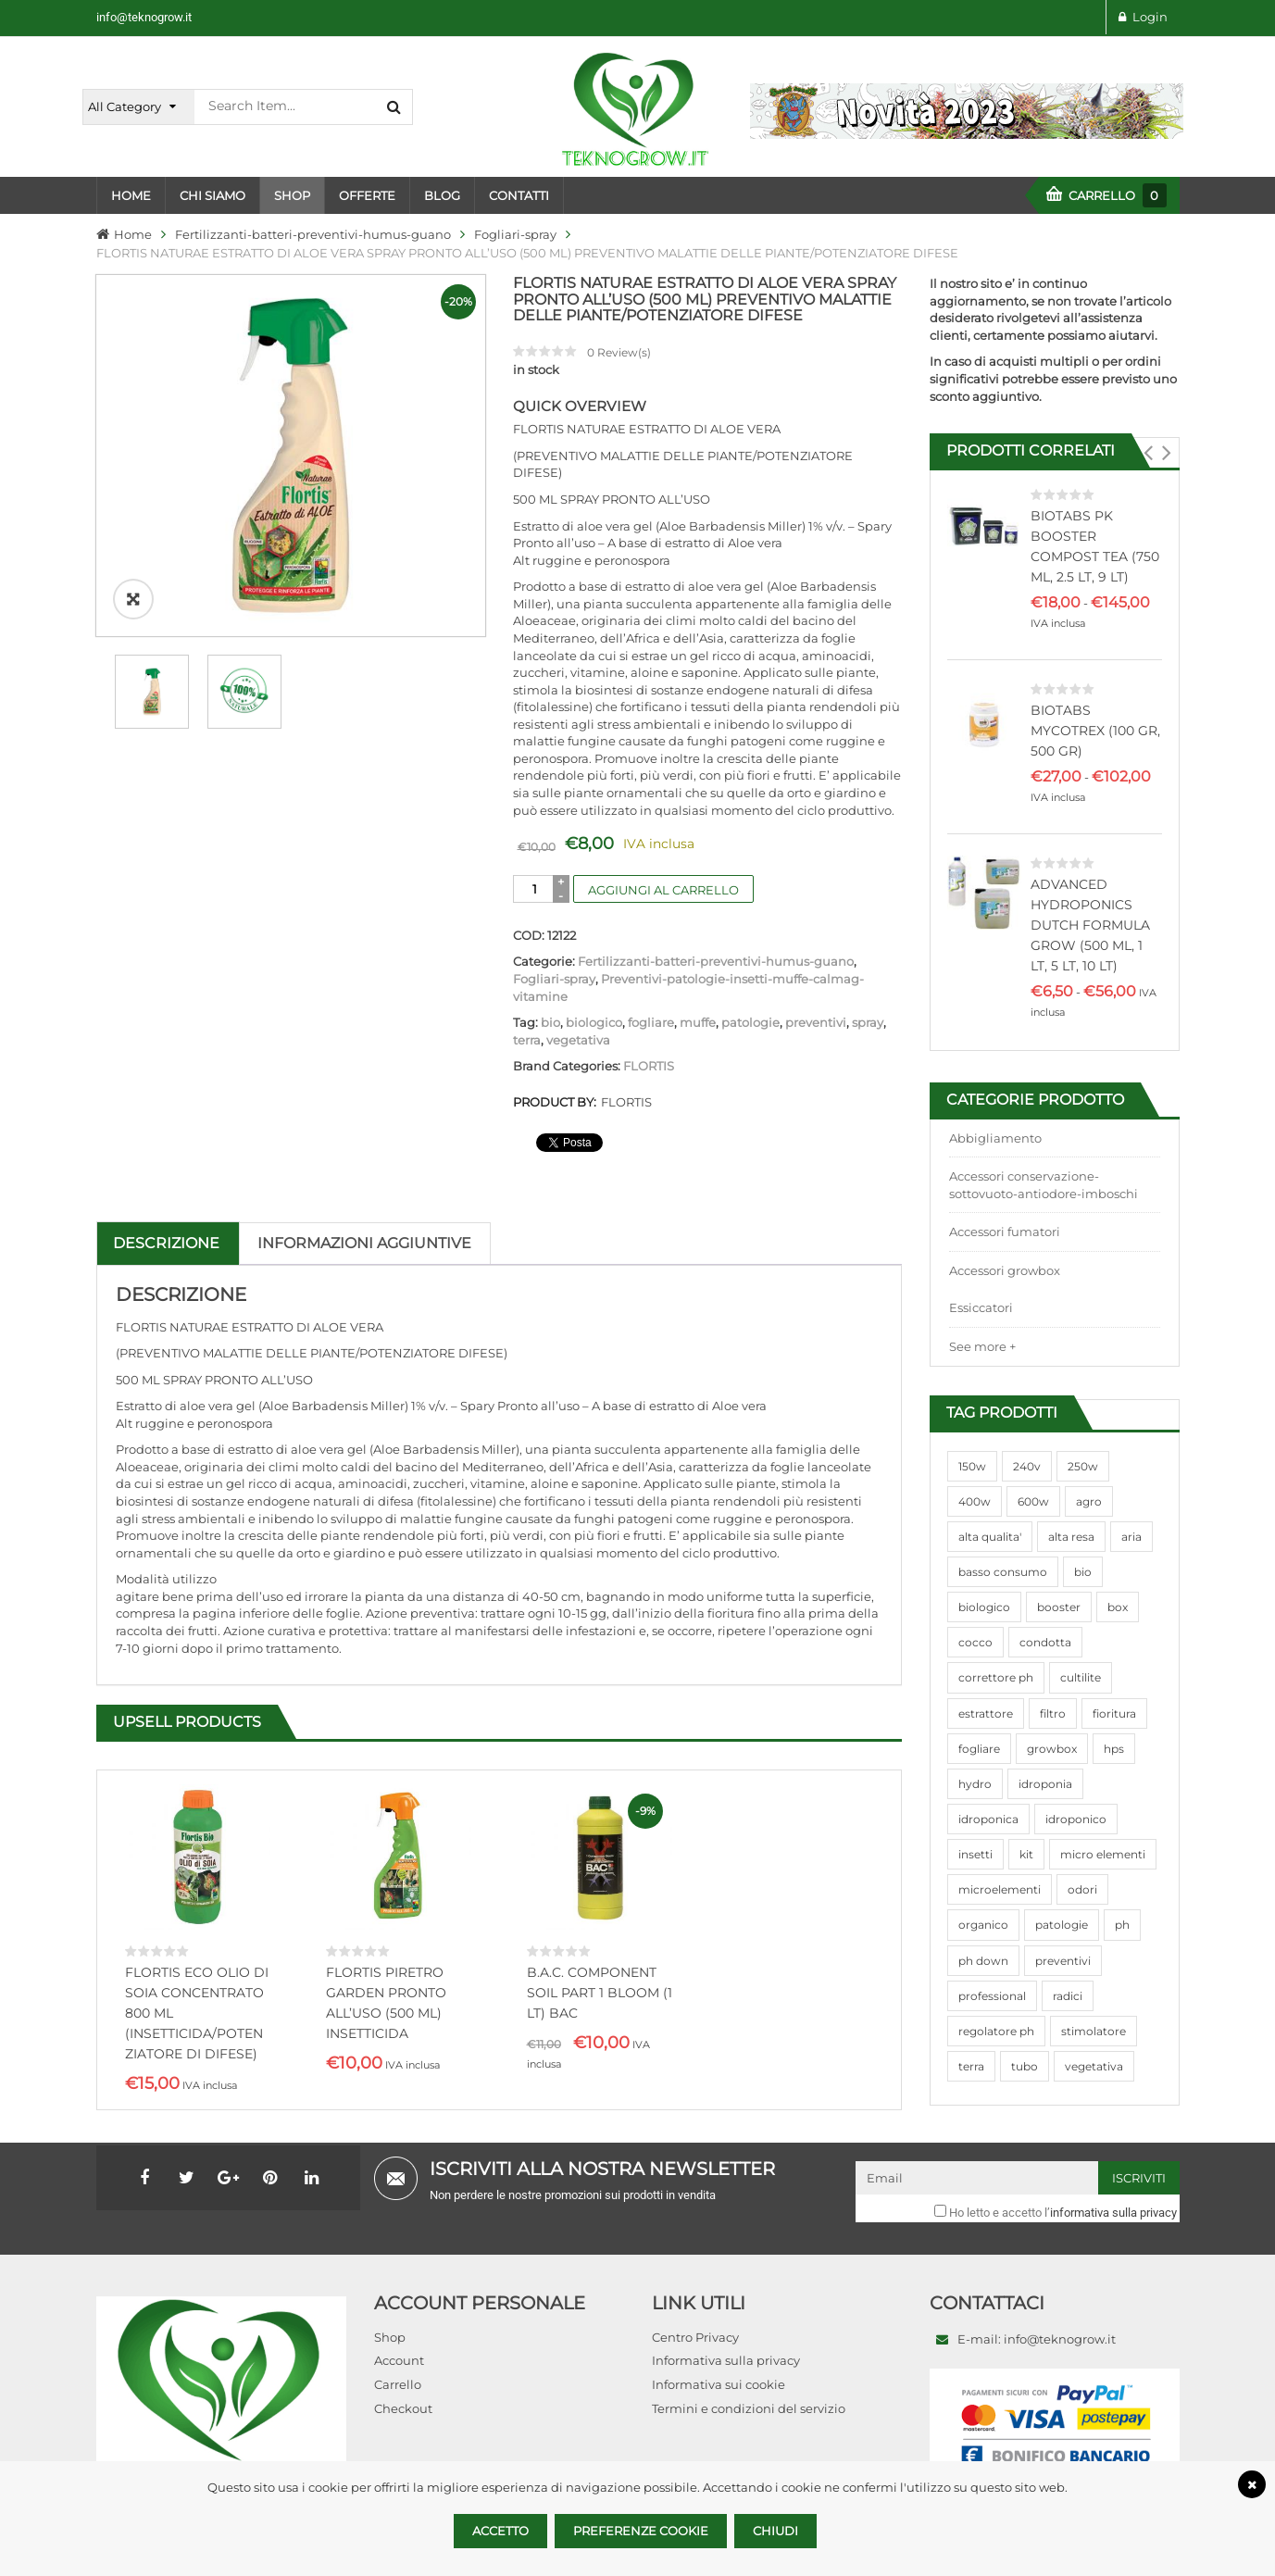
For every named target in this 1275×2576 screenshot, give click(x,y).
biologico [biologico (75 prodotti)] (984, 1607)
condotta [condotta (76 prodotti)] (1045, 1642)
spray (867, 1022)
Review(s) (619, 352)
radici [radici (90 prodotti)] (1067, 1996)
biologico (594, 1022)
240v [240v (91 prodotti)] (1027, 1466)
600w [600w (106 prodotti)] (1033, 1501)
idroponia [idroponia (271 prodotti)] (1045, 1784)
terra (527, 1039)
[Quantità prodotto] (534, 889)
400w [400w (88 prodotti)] (974, 1501)
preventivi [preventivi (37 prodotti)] (1063, 1961)
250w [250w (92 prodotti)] (1083, 1466)
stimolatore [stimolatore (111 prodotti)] (1093, 2031)
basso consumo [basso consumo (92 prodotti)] (1002, 1572)
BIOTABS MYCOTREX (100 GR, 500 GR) (1095, 730)
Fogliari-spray (515, 234)
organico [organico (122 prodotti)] (983, 1925)
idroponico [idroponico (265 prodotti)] (1075, 1819)
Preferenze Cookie (640, 2530)
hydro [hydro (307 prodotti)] (975, 1784)
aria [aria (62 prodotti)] (1131, 1537)
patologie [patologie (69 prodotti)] (1061, 1925)
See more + (982, 1346)
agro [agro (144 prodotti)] (1089, 1501)
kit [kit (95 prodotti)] (1026, 1854)
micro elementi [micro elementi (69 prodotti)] (1102, 1854)
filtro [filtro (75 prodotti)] (1053, 1713)
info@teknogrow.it (144, 17)
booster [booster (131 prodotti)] (1059, 1607)
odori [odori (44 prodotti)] (1082, 1889)
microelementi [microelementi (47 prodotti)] (999, 1889)
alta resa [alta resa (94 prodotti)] (1071, 1537)
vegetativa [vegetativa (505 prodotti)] (1094, 2066)
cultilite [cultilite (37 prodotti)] (1080, 1677)
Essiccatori (981, 1307)
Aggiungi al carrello (663, 889)
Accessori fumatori (1004, 1231)
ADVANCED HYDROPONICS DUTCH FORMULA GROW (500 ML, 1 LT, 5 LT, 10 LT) (1090, 925)
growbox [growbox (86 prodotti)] (1052, 1749)
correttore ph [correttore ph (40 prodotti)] (995, 1677)
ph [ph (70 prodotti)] (1122, 1925)
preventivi (815, 1022)
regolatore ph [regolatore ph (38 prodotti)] (996, 2031)
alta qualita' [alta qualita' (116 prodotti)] (989, 1537)
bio (550, 1022)
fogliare (651, 1022)
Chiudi (775, 2530)
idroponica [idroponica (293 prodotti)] (988, 1819)
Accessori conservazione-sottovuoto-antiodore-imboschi (1043, 1185)
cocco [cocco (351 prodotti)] (975, 1642)
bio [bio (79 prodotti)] (1083, 1572)
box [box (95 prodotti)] (1117, 1607)
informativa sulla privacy (1113, 2208)
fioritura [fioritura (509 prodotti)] (1114, 1713)
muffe (698, 1022)
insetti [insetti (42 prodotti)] (975, 1854)
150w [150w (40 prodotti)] (972, 1466)
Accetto (500, 2530)
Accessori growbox (1004, 1270)
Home (133, 234)
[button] (1148, 453)
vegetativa (578, 1039)
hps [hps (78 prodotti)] (1114, 1749)
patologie (750, 1022)
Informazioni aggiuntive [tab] (364, 1243)
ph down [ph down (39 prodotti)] (983, 1961)
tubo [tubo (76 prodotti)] (1024, 2066)
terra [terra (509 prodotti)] (971, 2066)
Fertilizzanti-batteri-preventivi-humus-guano (313, 234)
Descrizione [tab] (166, 1243)
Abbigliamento (995, 1138)
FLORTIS (648, 1065)
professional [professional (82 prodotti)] (992, 1996)
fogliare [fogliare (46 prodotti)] (979, 1749)
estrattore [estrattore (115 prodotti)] (985, 1713)
